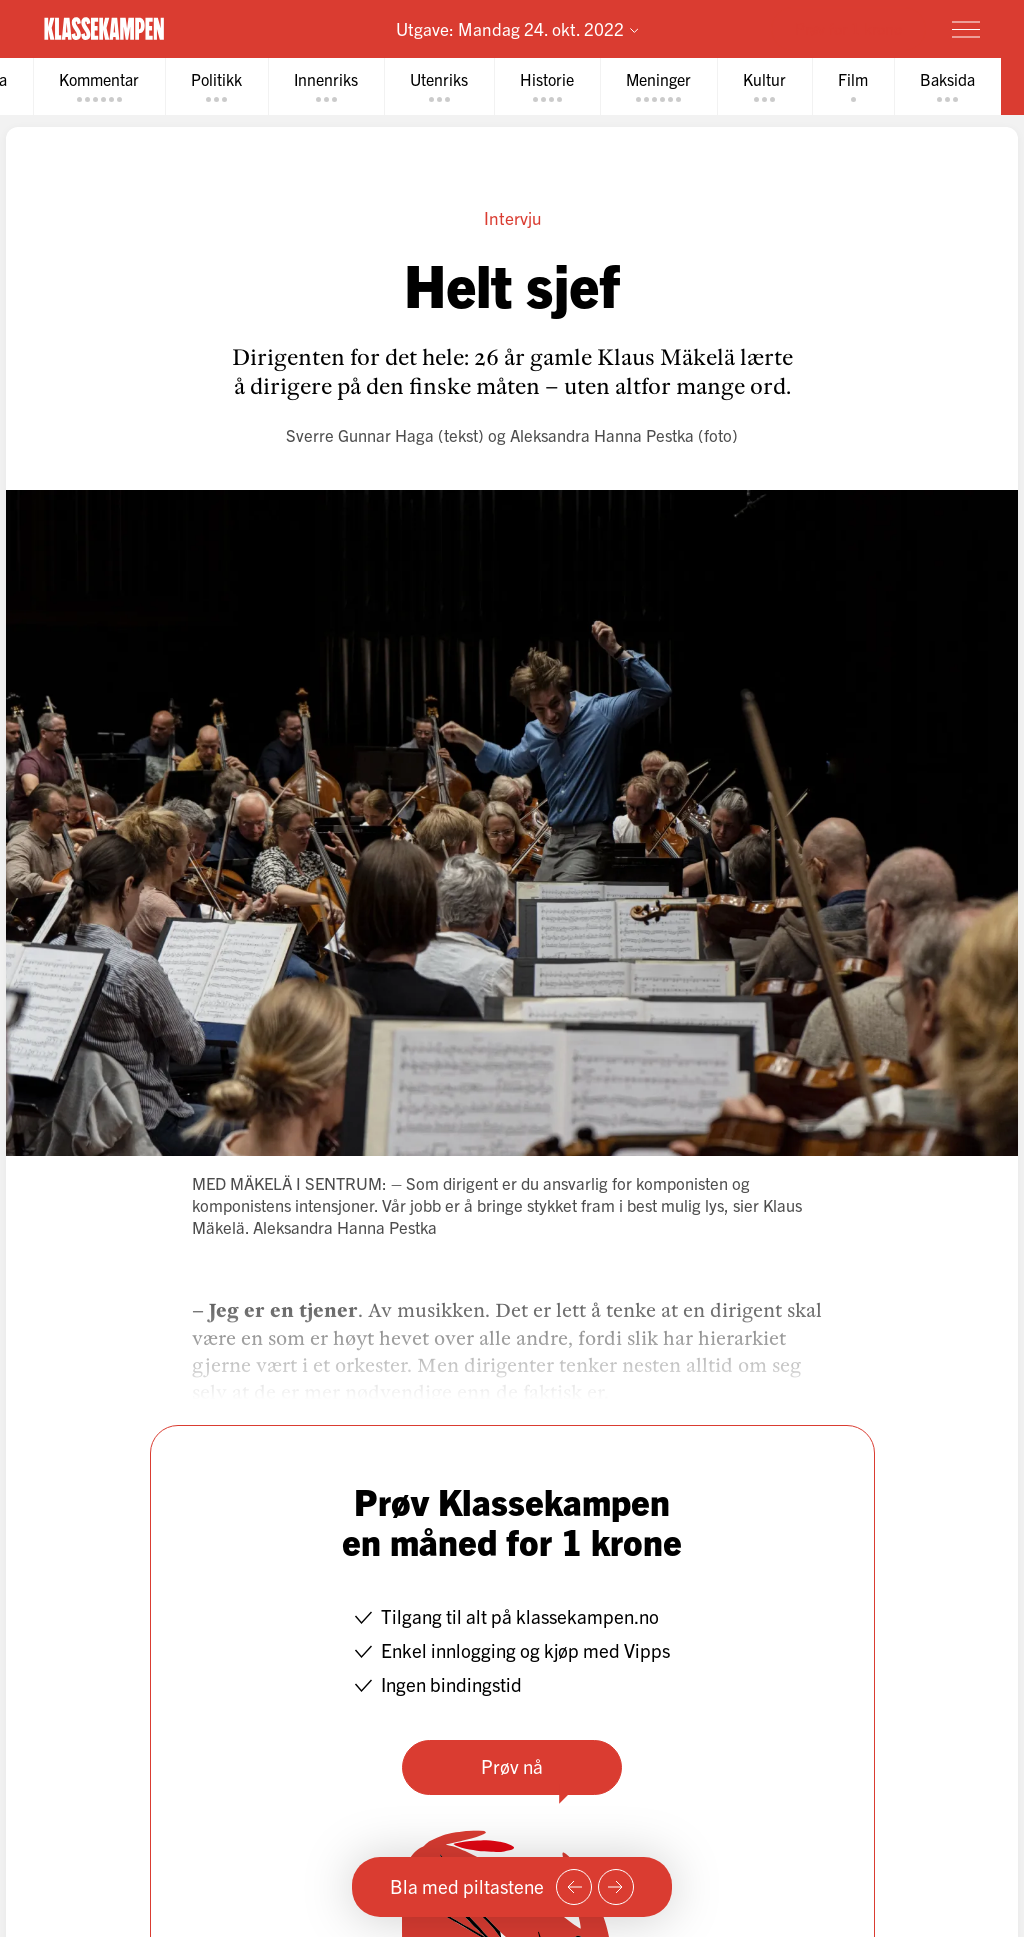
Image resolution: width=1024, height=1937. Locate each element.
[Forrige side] (574, 1887)
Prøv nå (512, 1766)
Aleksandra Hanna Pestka (602, 434)
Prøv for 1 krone (848, 28)
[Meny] (966, 29)
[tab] (99, 86)
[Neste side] (616, 1887)
